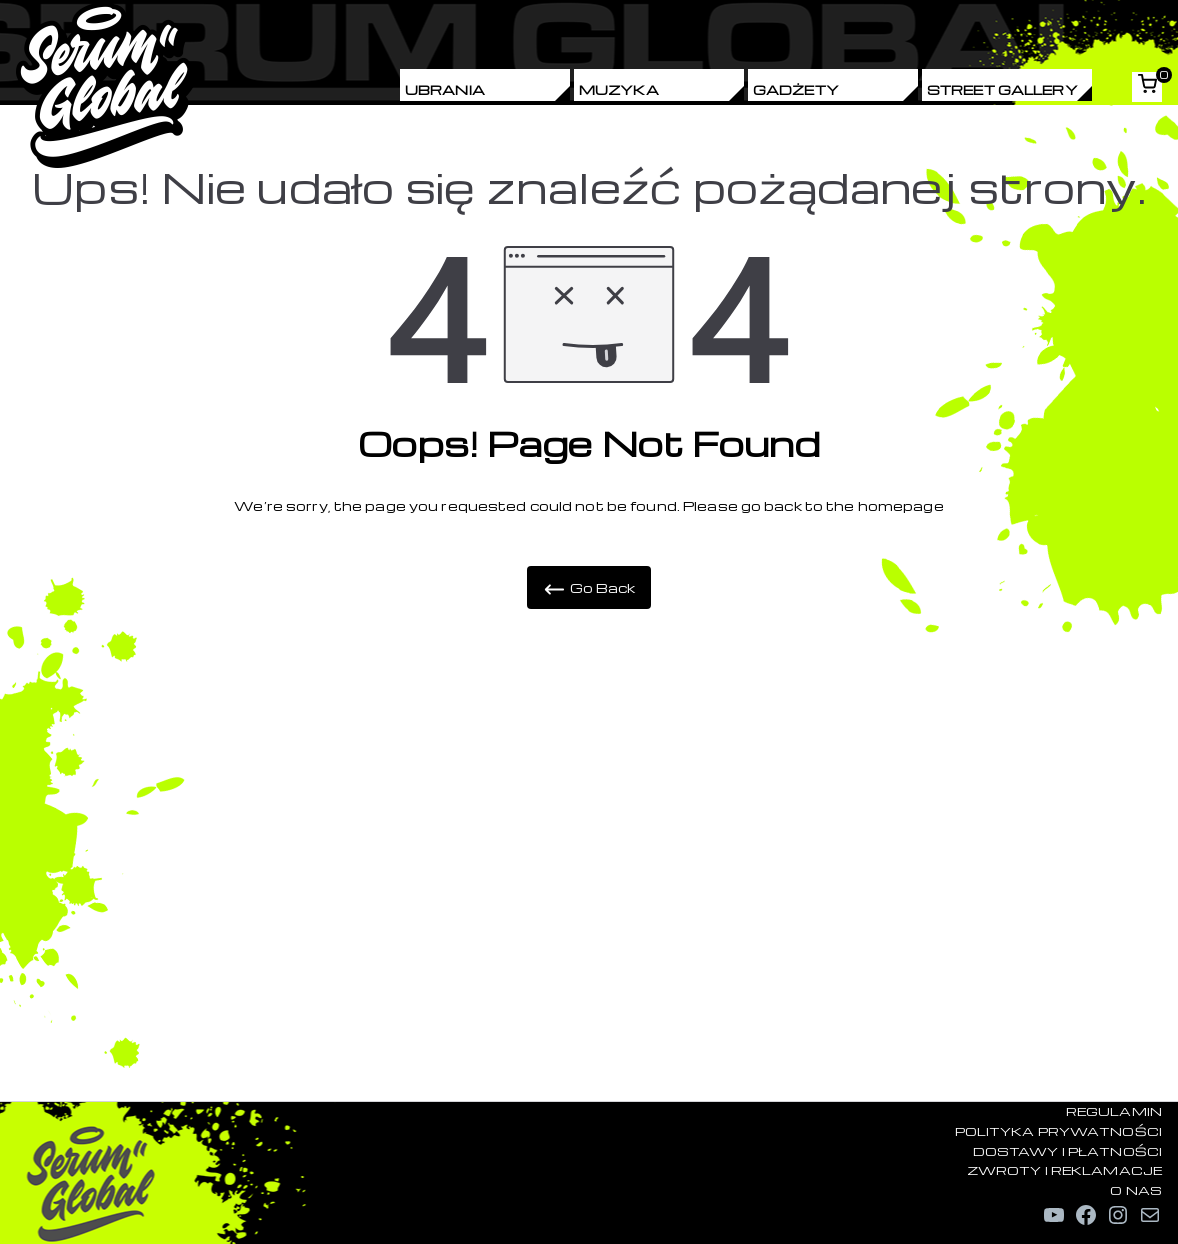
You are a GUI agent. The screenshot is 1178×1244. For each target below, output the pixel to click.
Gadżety (796, 89)
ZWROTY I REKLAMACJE (1064, 1170)
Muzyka (619, 89)
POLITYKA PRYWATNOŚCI (1058, 1131)
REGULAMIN (1114, 1111)
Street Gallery (1002, 89)
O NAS (1136, 1190)
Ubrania (445, 89)
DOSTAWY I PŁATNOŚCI (1067, 1151)
